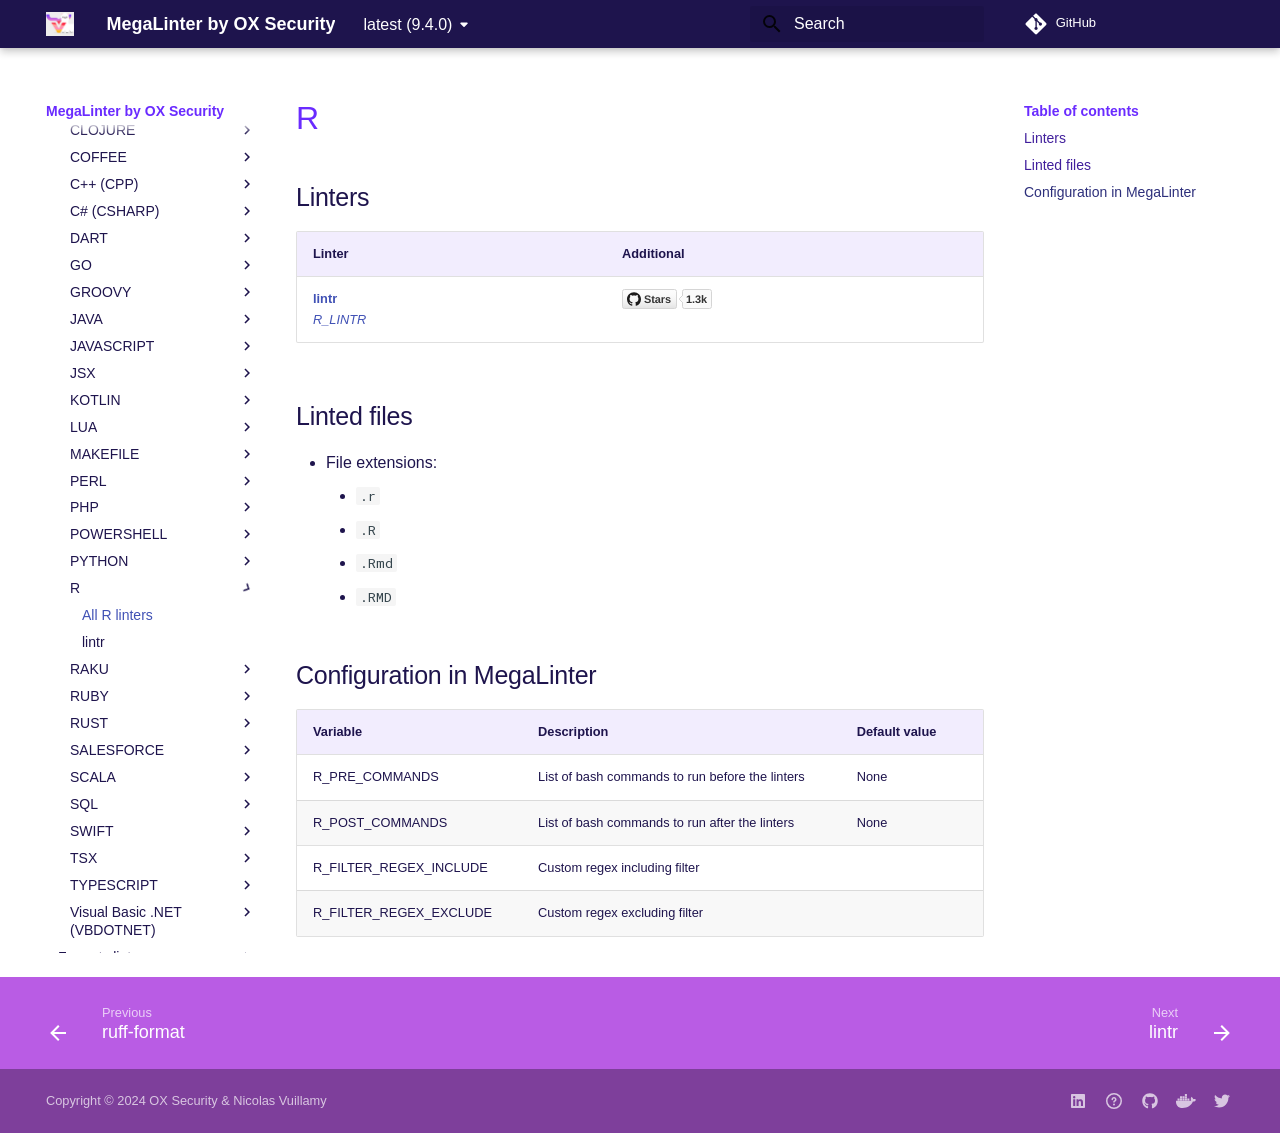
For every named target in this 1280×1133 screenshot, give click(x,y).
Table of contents (1081, 111)
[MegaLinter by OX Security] (60, 24)
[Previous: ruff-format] (124, 1029)
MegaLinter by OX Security (135, 111)
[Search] (867, 24)
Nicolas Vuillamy (279, 1100)
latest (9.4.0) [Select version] (407, 24)
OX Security (183, 1100)
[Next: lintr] (1183, 1029)
